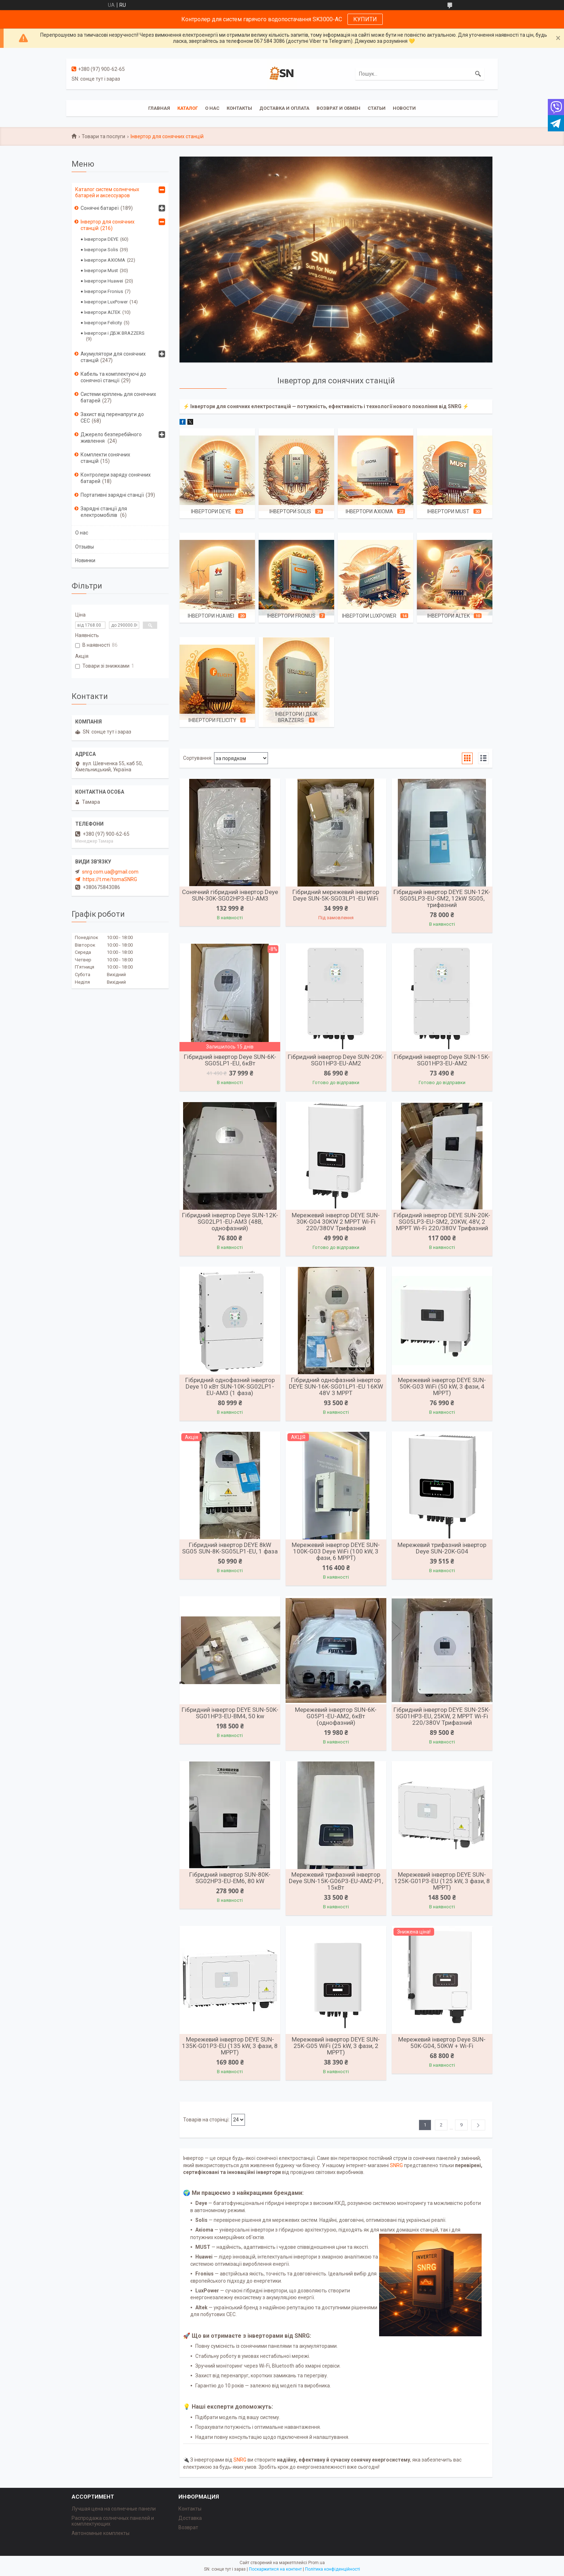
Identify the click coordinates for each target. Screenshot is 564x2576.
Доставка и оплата (284, 108)
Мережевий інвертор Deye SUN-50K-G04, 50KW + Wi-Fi (442, 2042)
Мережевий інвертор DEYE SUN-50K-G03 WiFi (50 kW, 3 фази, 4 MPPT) (442, 1386)
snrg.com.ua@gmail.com (110, 872)
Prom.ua (316, 2562)
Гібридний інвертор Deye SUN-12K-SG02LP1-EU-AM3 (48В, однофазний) (230, 1221)
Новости (404, 108)
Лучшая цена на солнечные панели (114, 2509)
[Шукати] (478, 74)
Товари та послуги (103, 136)
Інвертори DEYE (211, 511)
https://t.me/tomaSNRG (110, 879)
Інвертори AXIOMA (369, 511)
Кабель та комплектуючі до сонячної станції (113, 377)
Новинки (85, 560)
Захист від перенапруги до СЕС (112, 417)
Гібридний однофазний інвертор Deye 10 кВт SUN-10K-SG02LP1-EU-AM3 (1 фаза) (230, 1386)
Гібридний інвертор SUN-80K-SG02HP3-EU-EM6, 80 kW (229, 1877)
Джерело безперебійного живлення (111, 438)
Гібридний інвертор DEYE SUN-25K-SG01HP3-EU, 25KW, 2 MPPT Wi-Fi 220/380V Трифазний (442, 1716)
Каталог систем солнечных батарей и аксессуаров (107, 192)
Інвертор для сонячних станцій (108, 225)
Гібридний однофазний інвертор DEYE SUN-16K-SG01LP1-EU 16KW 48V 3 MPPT (336, 1386)
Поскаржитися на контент (275, 2569)
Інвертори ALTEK (448, 616)
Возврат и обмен (338, 108)
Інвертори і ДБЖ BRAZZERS (296, 717)
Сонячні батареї (100, 208)
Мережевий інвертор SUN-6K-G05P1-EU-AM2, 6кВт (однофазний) (336, 1716)
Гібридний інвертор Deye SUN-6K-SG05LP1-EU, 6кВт (230, 1060)
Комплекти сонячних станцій (105, 458)
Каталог (187, 108)
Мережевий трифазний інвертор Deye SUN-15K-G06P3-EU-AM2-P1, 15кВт (336, 1881)
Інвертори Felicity (212, 720)
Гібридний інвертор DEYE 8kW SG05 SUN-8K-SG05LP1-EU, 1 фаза (230, 1548)
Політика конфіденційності (332, 2569)
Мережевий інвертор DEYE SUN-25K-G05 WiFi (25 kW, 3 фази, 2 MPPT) (336, 2046)
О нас (212, 108)
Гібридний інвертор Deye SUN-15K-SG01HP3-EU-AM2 (442, 1060)
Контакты (239, 108)
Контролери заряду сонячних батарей (116, 478)
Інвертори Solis (290, 511)
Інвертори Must (448, 511)
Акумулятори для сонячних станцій (113, 357)
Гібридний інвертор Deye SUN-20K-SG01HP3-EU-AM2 (336, 1060)
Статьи (377, 108)
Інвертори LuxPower (369, 616)
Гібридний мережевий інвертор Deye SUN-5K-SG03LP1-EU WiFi (335, 895)
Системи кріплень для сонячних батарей (118, 397)
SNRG (396, 2165)
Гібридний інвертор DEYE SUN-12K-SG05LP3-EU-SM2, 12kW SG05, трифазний (442, 898)
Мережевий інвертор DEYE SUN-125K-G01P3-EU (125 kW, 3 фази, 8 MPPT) (442, 1881)
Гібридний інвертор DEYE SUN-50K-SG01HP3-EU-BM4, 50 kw (230, 1712)
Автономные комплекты (100, 2533)
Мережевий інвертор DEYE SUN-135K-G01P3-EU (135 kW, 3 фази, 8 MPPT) (230, 2046)
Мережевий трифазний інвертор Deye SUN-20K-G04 (441, 1548)
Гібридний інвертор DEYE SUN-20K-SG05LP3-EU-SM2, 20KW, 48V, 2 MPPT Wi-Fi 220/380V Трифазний (442, 1221)
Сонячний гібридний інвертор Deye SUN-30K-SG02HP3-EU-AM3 (230, 895)
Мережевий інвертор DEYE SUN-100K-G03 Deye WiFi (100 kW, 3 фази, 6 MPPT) (336, 1551)
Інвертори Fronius (291, 616)
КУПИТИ (365, 19)
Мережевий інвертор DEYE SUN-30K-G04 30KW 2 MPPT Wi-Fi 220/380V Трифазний (336, 1221)
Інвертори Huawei (211, 616)
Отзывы (84, 547)
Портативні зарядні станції (112, 495)
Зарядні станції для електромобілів (104, 512)
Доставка (190, 2518)
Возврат (188, 2527)
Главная (159, 108)
